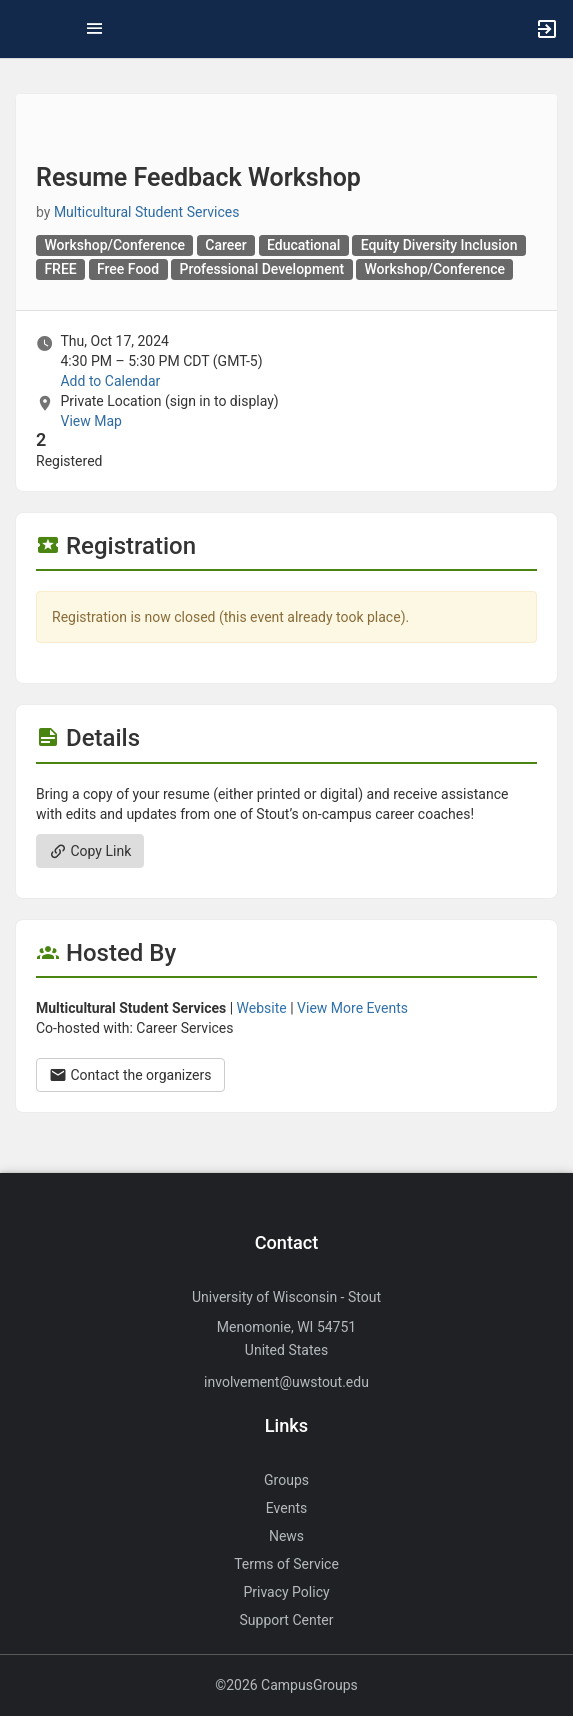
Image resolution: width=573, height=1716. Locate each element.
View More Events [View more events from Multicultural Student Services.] (352, 1008)
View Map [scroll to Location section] (90, 421)
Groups (286, 1480)
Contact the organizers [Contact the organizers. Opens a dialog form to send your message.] (130, 1075)
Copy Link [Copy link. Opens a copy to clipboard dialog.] (90, 851)
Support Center (287, 1620)
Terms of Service (286, 1564)
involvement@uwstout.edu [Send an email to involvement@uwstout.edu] (286, 1382)
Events (286, 1508)
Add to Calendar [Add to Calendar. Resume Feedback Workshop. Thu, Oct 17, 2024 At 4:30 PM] (110, 381)
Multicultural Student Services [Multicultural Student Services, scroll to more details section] (147, 212)
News (286, 1536)
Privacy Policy (286, 1592)
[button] (25, 29)
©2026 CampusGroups (286, 1685)
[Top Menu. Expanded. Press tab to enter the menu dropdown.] (95, 29)
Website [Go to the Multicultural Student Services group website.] (262, 1008)
